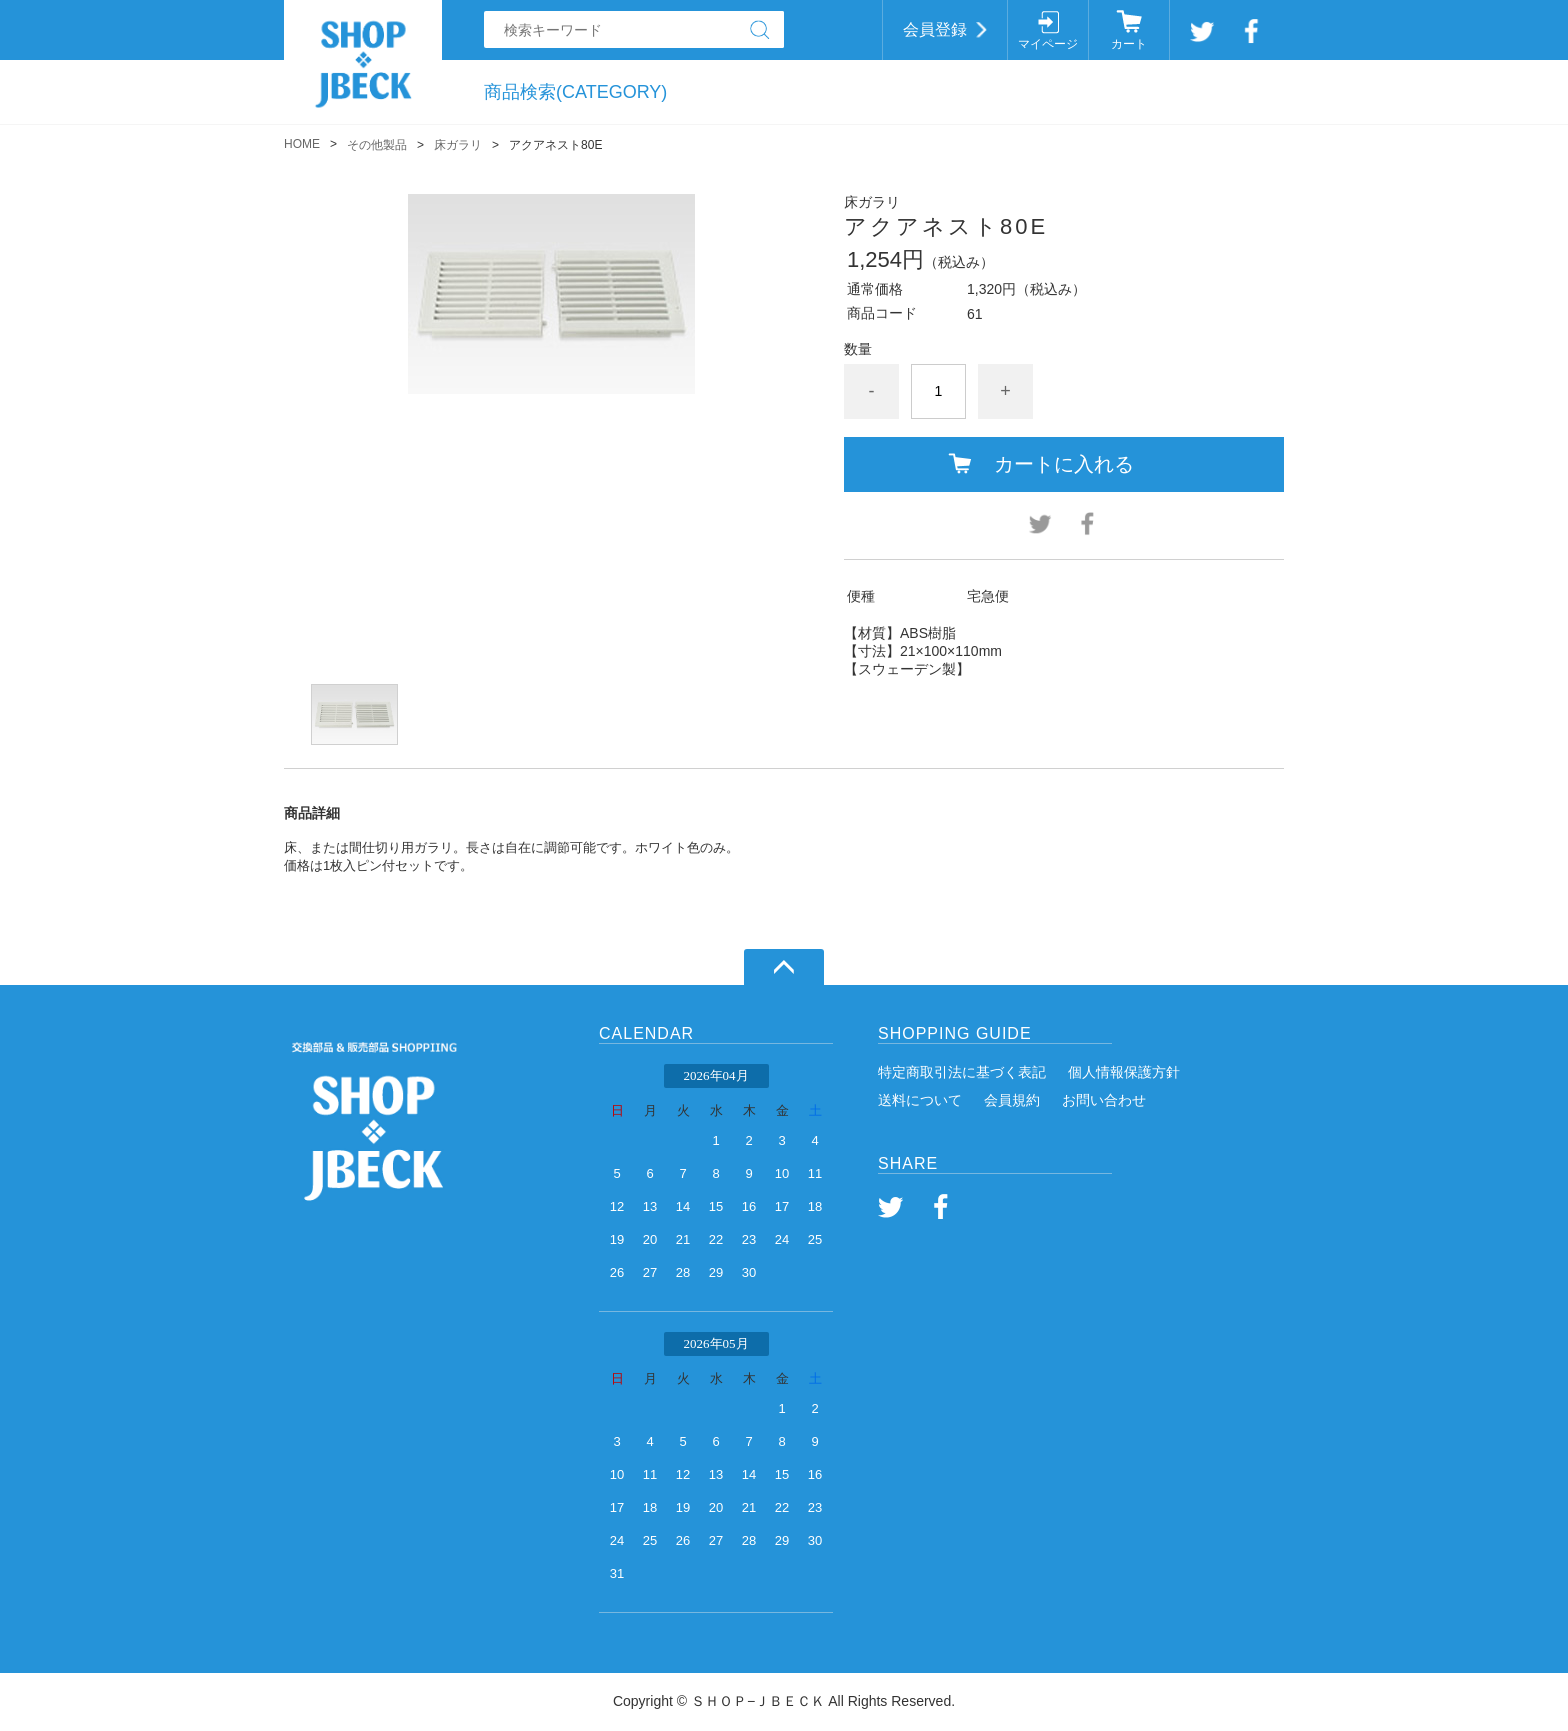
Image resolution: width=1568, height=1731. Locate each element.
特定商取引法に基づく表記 (962, 1072)
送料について (920, 1100)
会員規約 (1012, 1100)
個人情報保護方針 (1124, 1072)
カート (1129, 44)
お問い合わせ (1104, 1100)
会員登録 (935, 29)
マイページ (1048, 44)
